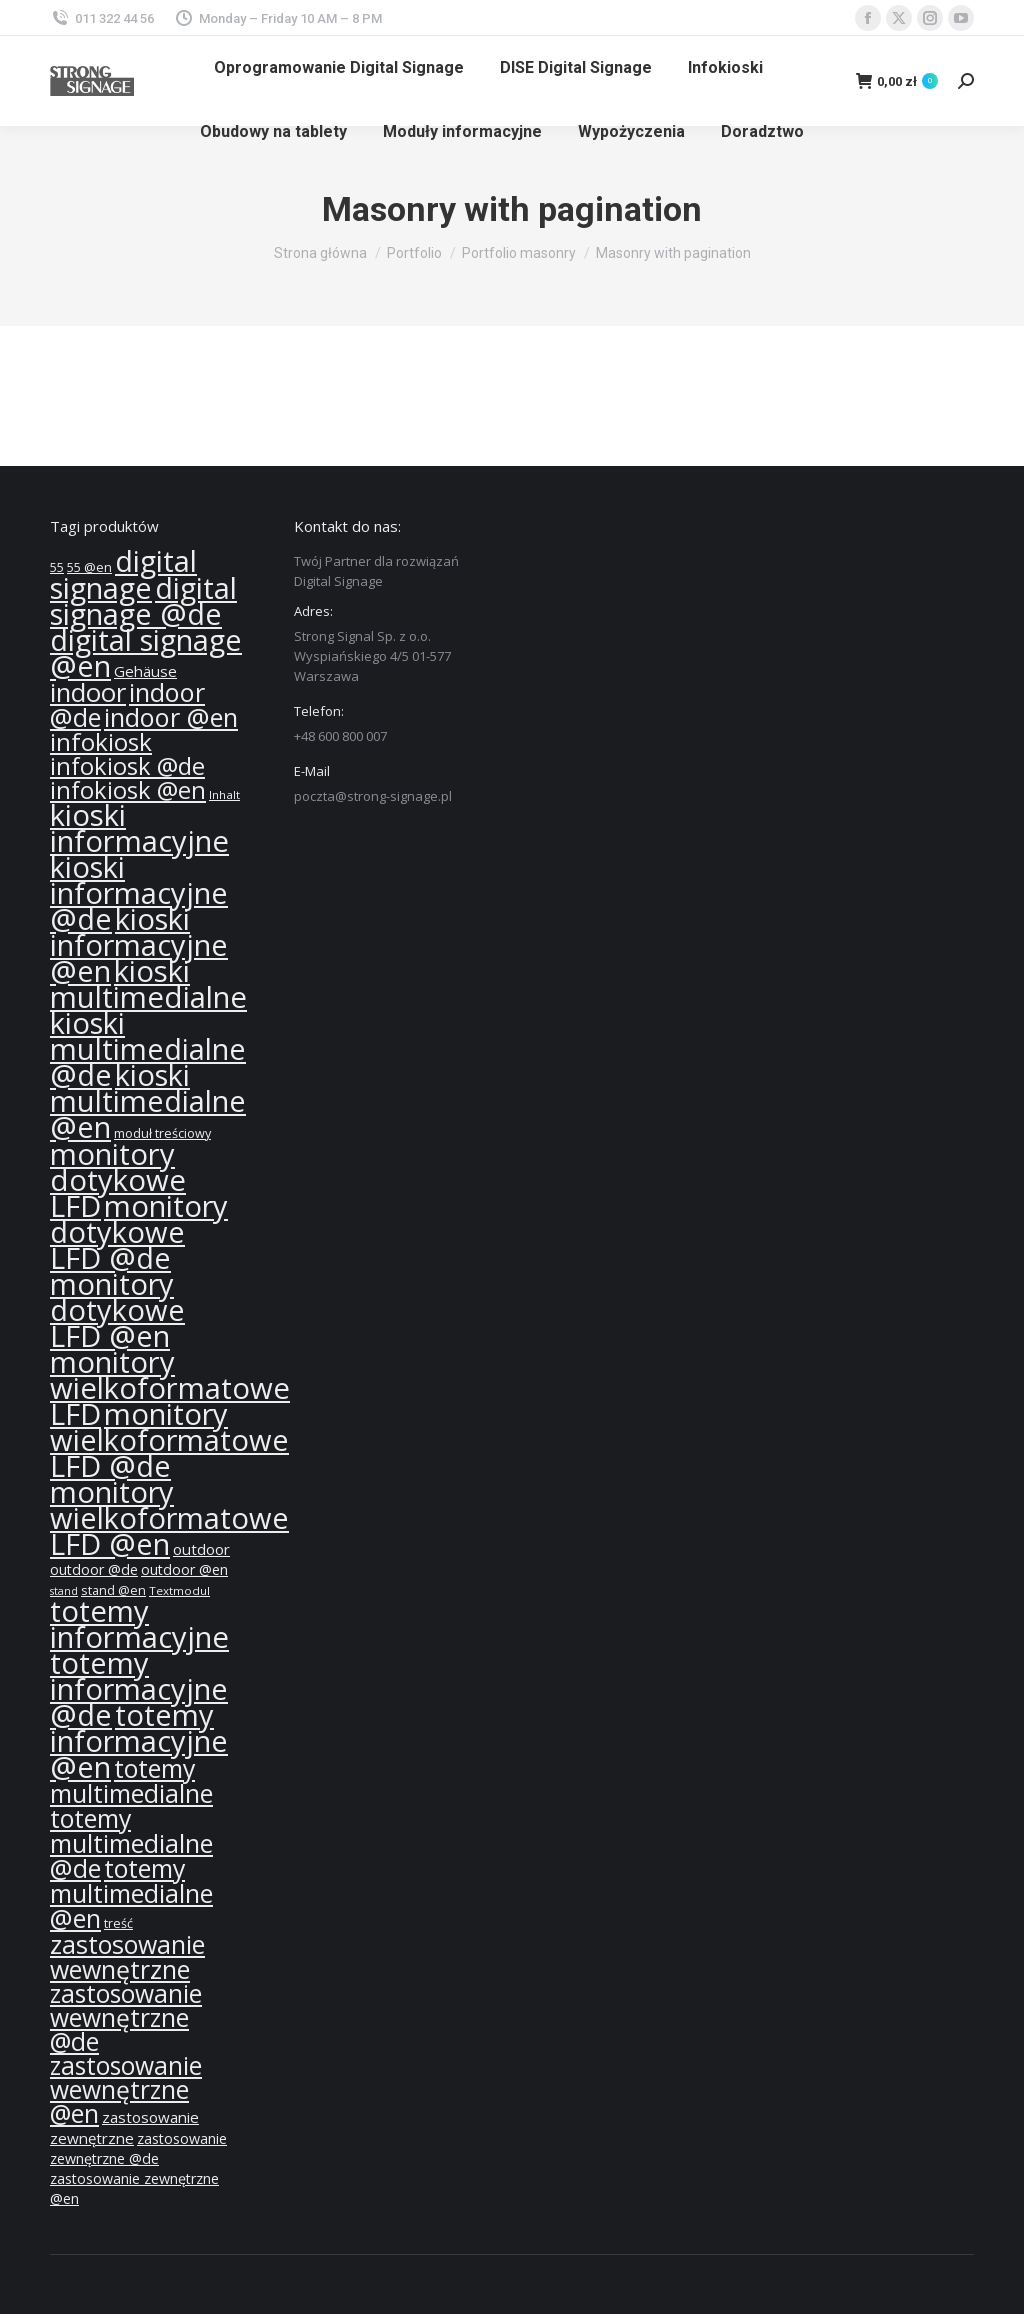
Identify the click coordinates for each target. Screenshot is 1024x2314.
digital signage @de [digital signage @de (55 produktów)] (143, 601)
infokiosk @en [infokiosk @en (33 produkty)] (128, 790)
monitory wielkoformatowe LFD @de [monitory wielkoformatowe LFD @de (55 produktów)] (169, 1440)
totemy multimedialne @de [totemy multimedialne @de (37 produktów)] (131, 1843)
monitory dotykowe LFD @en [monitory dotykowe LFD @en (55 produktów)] (117, 1310)
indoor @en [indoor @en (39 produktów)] (171, 717)
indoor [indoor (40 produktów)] (88, 692)
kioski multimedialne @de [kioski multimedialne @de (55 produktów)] (148, 1049)
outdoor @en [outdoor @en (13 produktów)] (184, 1569)
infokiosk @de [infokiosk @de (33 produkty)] (127, 766)
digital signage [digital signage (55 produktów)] (123, 574)
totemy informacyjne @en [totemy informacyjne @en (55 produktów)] (139, 1741)
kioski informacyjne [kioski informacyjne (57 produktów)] (139, 828)
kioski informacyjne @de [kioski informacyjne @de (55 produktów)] (139, 893)
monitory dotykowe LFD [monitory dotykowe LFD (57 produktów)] (118, 1180)
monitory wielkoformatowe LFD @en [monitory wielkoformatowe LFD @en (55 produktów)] (169, 1518)
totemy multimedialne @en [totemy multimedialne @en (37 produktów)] (131, 1893)
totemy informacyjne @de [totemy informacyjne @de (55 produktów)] (139, 1689)
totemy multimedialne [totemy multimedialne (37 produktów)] (131, 1780)
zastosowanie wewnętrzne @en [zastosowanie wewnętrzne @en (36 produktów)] (126, 2089)
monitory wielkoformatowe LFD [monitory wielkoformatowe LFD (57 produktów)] (170, 1388)
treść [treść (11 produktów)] (118, 1923)
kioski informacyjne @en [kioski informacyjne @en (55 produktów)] (139, 945)
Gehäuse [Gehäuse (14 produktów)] (145, 671)
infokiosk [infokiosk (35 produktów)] (101, 741)
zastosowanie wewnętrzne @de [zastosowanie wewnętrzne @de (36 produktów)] (126, 2017)
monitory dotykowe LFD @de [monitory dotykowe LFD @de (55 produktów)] (139, 1232)
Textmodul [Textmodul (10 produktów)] (179, 1590)
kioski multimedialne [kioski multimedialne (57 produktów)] (148, 984)
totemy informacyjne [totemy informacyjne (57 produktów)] (139, 1624)
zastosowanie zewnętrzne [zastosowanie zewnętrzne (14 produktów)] (124, 2127)
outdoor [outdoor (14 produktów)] (201, 1549)
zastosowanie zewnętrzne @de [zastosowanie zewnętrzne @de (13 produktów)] (138, 2148)
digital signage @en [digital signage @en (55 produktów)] (146, 653)
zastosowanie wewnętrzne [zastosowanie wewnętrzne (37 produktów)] (127, 1956)
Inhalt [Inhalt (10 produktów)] (224, 794)
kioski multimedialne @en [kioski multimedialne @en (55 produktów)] (148, 1101)
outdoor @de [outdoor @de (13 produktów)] (94, 1569)
